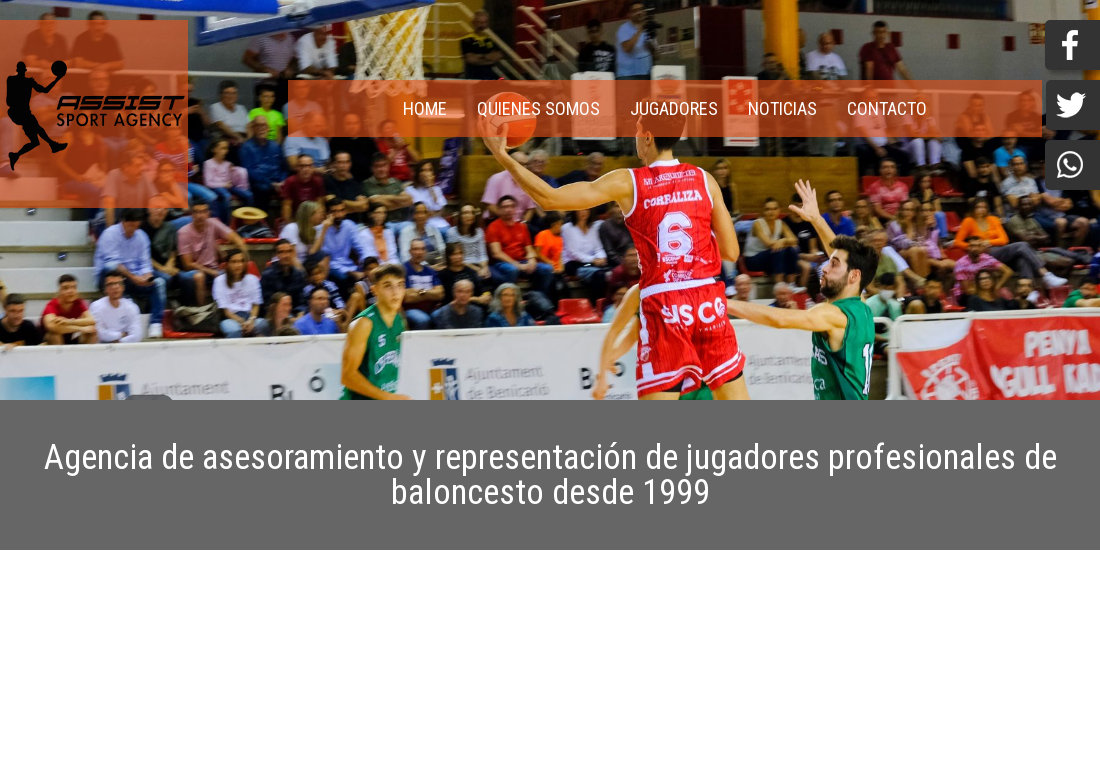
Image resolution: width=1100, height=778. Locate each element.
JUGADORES (674, 108)
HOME (425, 108)
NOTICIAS (782, 108)
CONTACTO (887, 108)
